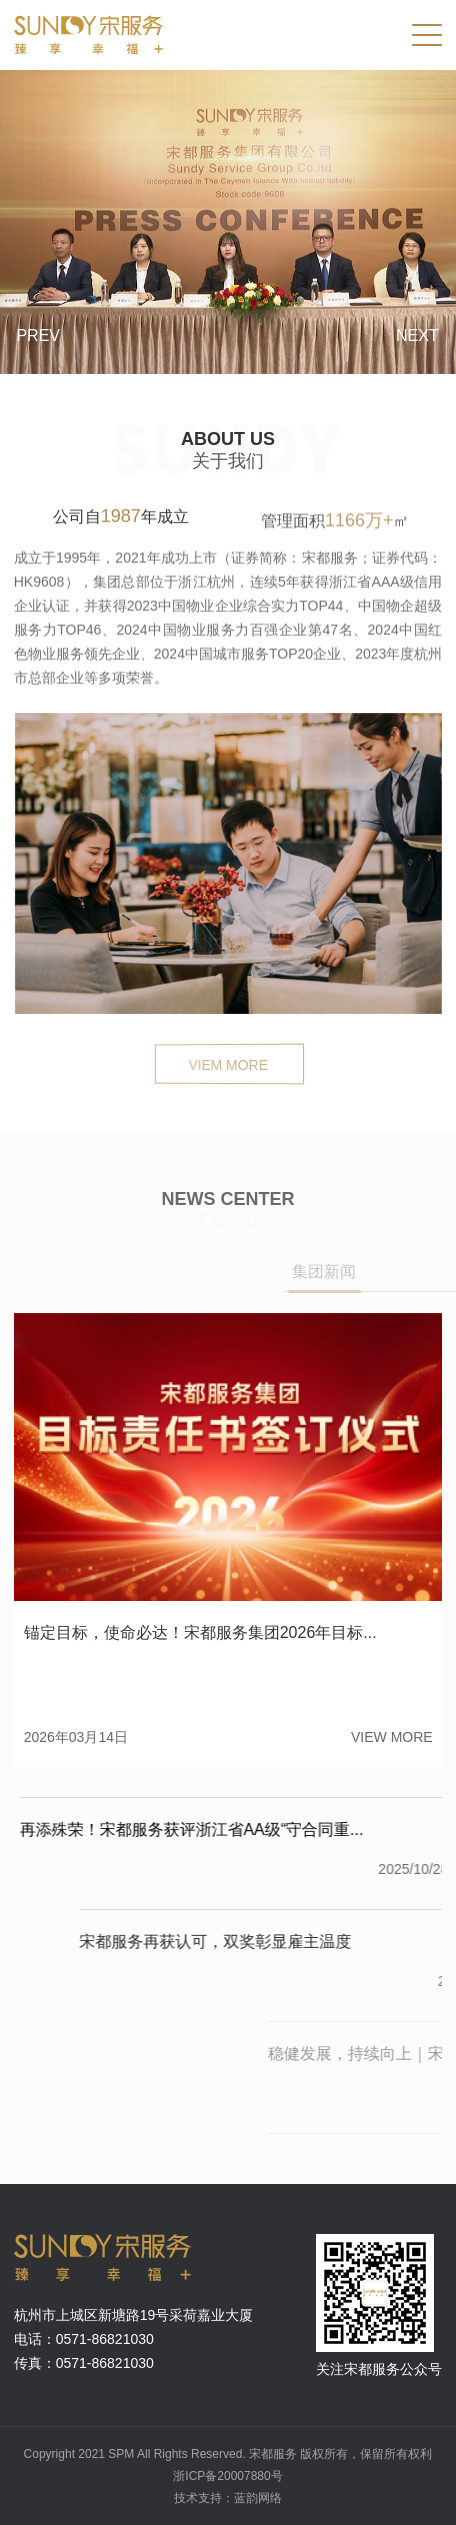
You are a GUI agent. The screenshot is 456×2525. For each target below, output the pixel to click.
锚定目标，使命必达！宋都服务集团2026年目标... (200, 1632)
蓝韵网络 (258, 2498)
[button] (30, 353)
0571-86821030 (105, 2339)
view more (392, 1737)
